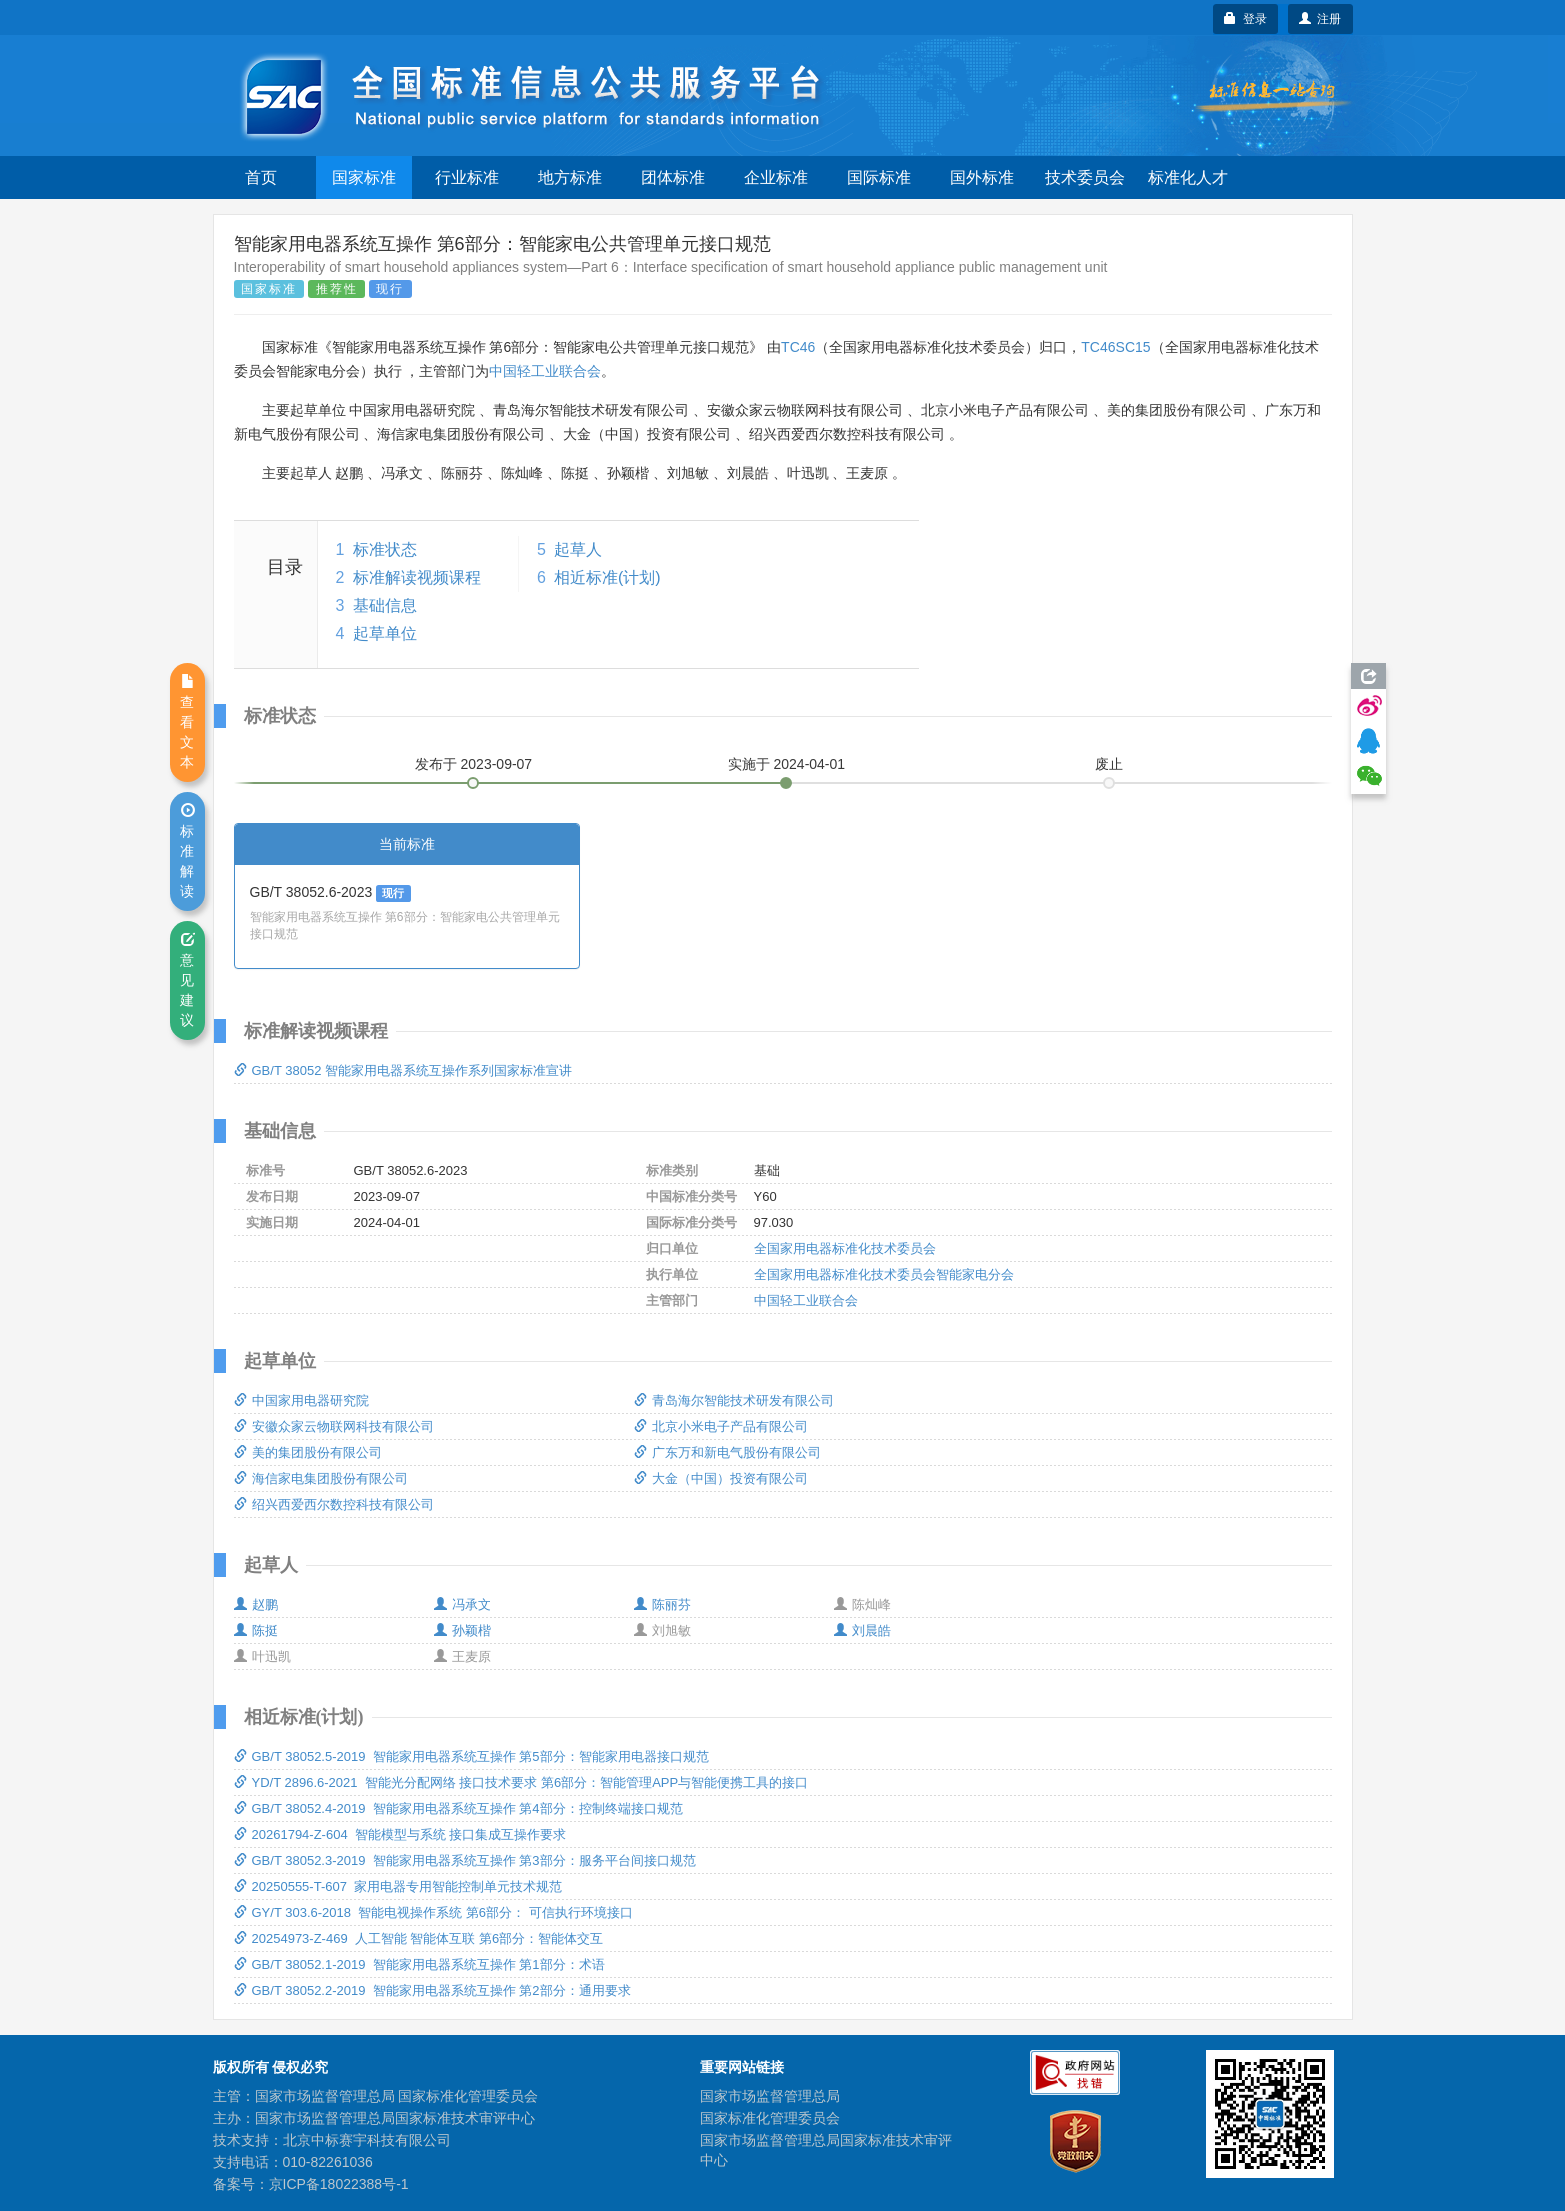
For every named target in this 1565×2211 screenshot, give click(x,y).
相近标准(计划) (607, 577)
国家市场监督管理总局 (770, 2096)
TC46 (798, 347)
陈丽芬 (662, 1604)
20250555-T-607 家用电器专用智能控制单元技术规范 (398, 1886)
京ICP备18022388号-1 (339, 2184)
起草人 (578, 549)
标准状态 (385, 549)
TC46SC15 (1115, 347)
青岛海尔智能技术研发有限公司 (734, 1400)
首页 (261, 177)
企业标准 (776, 177)
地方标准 (570, 177)
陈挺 (256, 1630)
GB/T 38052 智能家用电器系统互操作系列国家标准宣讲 (403, 1070)
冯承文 (462, 1604)
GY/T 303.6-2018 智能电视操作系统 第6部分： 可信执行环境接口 (433, 1912)
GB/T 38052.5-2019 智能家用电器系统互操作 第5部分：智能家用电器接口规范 (471, 1756)
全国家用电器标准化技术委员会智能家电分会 (884, 1274)
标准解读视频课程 (417, 577)
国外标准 (982, 177)
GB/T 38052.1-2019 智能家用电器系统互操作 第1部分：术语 (419, 1964)
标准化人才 (1188, 177)
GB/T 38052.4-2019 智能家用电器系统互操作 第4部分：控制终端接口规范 (458, 1808)
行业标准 (467, 177)
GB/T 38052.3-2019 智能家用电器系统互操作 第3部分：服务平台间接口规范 (465, 1860)
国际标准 (879, 177)
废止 (1109, 764)
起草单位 (385, 633)
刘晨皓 (862, 1630)
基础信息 (385, 605)
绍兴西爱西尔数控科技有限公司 (334, 1504)
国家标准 (364, 177)
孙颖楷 (462, 1630)
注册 (1320, 19)
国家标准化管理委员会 (770, 2118)
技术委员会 (1085, 177)
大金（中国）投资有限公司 (721, 1478)
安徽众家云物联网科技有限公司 (334, 1426)
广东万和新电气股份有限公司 (727, 1452)
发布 (474, 764)
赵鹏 (256, 1604)
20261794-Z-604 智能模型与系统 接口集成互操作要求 (400, 1834)
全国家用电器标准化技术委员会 (845, 1248)
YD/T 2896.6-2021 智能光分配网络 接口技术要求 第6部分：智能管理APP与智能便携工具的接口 (521, 1782)
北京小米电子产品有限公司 (721, 1426)
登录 (1245, 19)
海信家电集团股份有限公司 (321, 1478)
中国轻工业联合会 (545, 371)
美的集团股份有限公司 (308, 1452)
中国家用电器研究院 (301, 1400)
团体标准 (673, 177)
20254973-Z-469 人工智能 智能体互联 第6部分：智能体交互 (419, 1938)
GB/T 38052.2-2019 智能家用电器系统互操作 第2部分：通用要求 (432, 1990)
